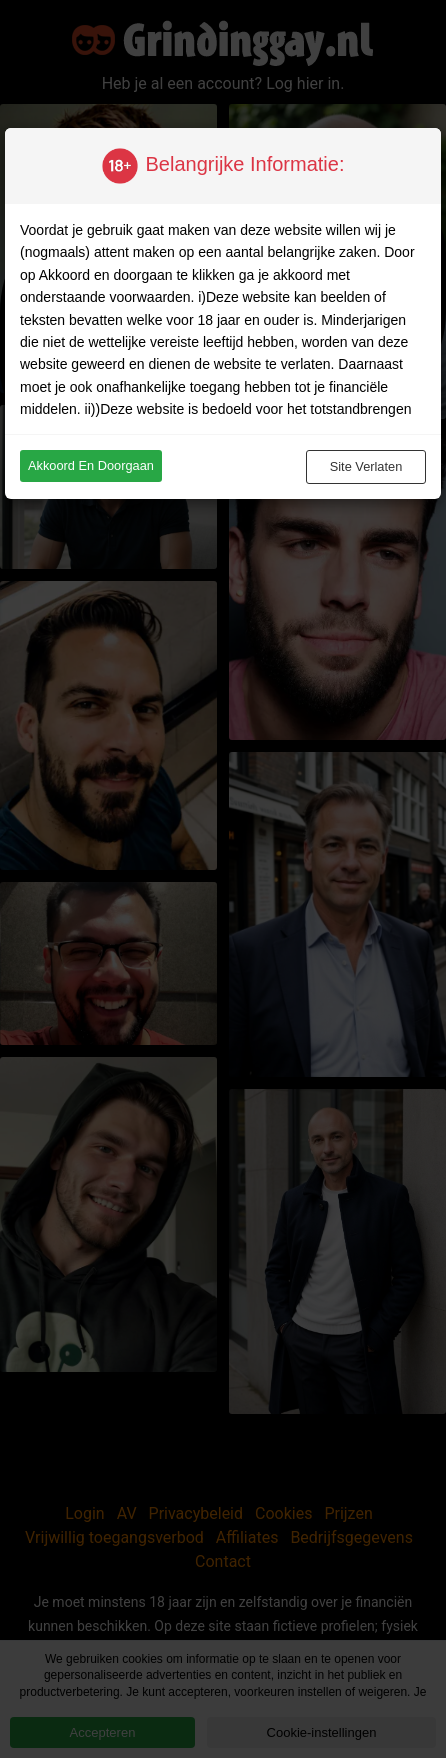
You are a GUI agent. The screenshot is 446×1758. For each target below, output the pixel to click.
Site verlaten (366, 466)
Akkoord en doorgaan (91, 465)
